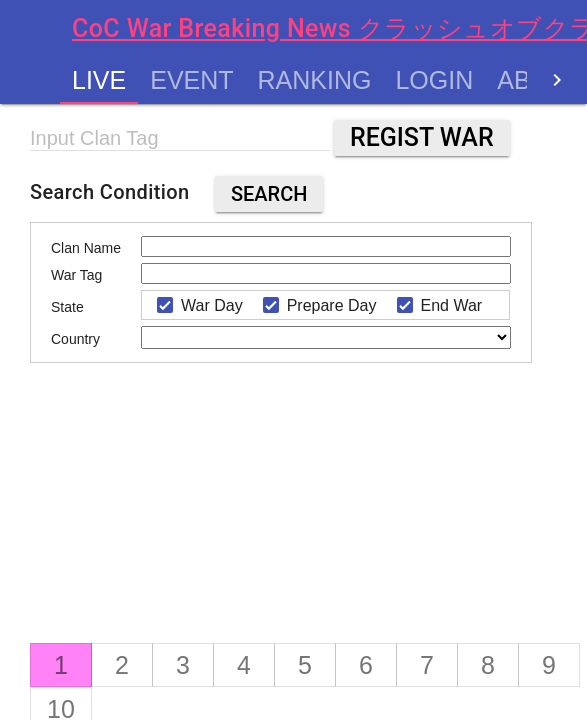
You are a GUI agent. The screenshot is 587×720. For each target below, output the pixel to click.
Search (269, 194)
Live (99, 80)
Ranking (315, 80)
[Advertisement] (210, 518)
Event (191, 80)
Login (434, 80)
